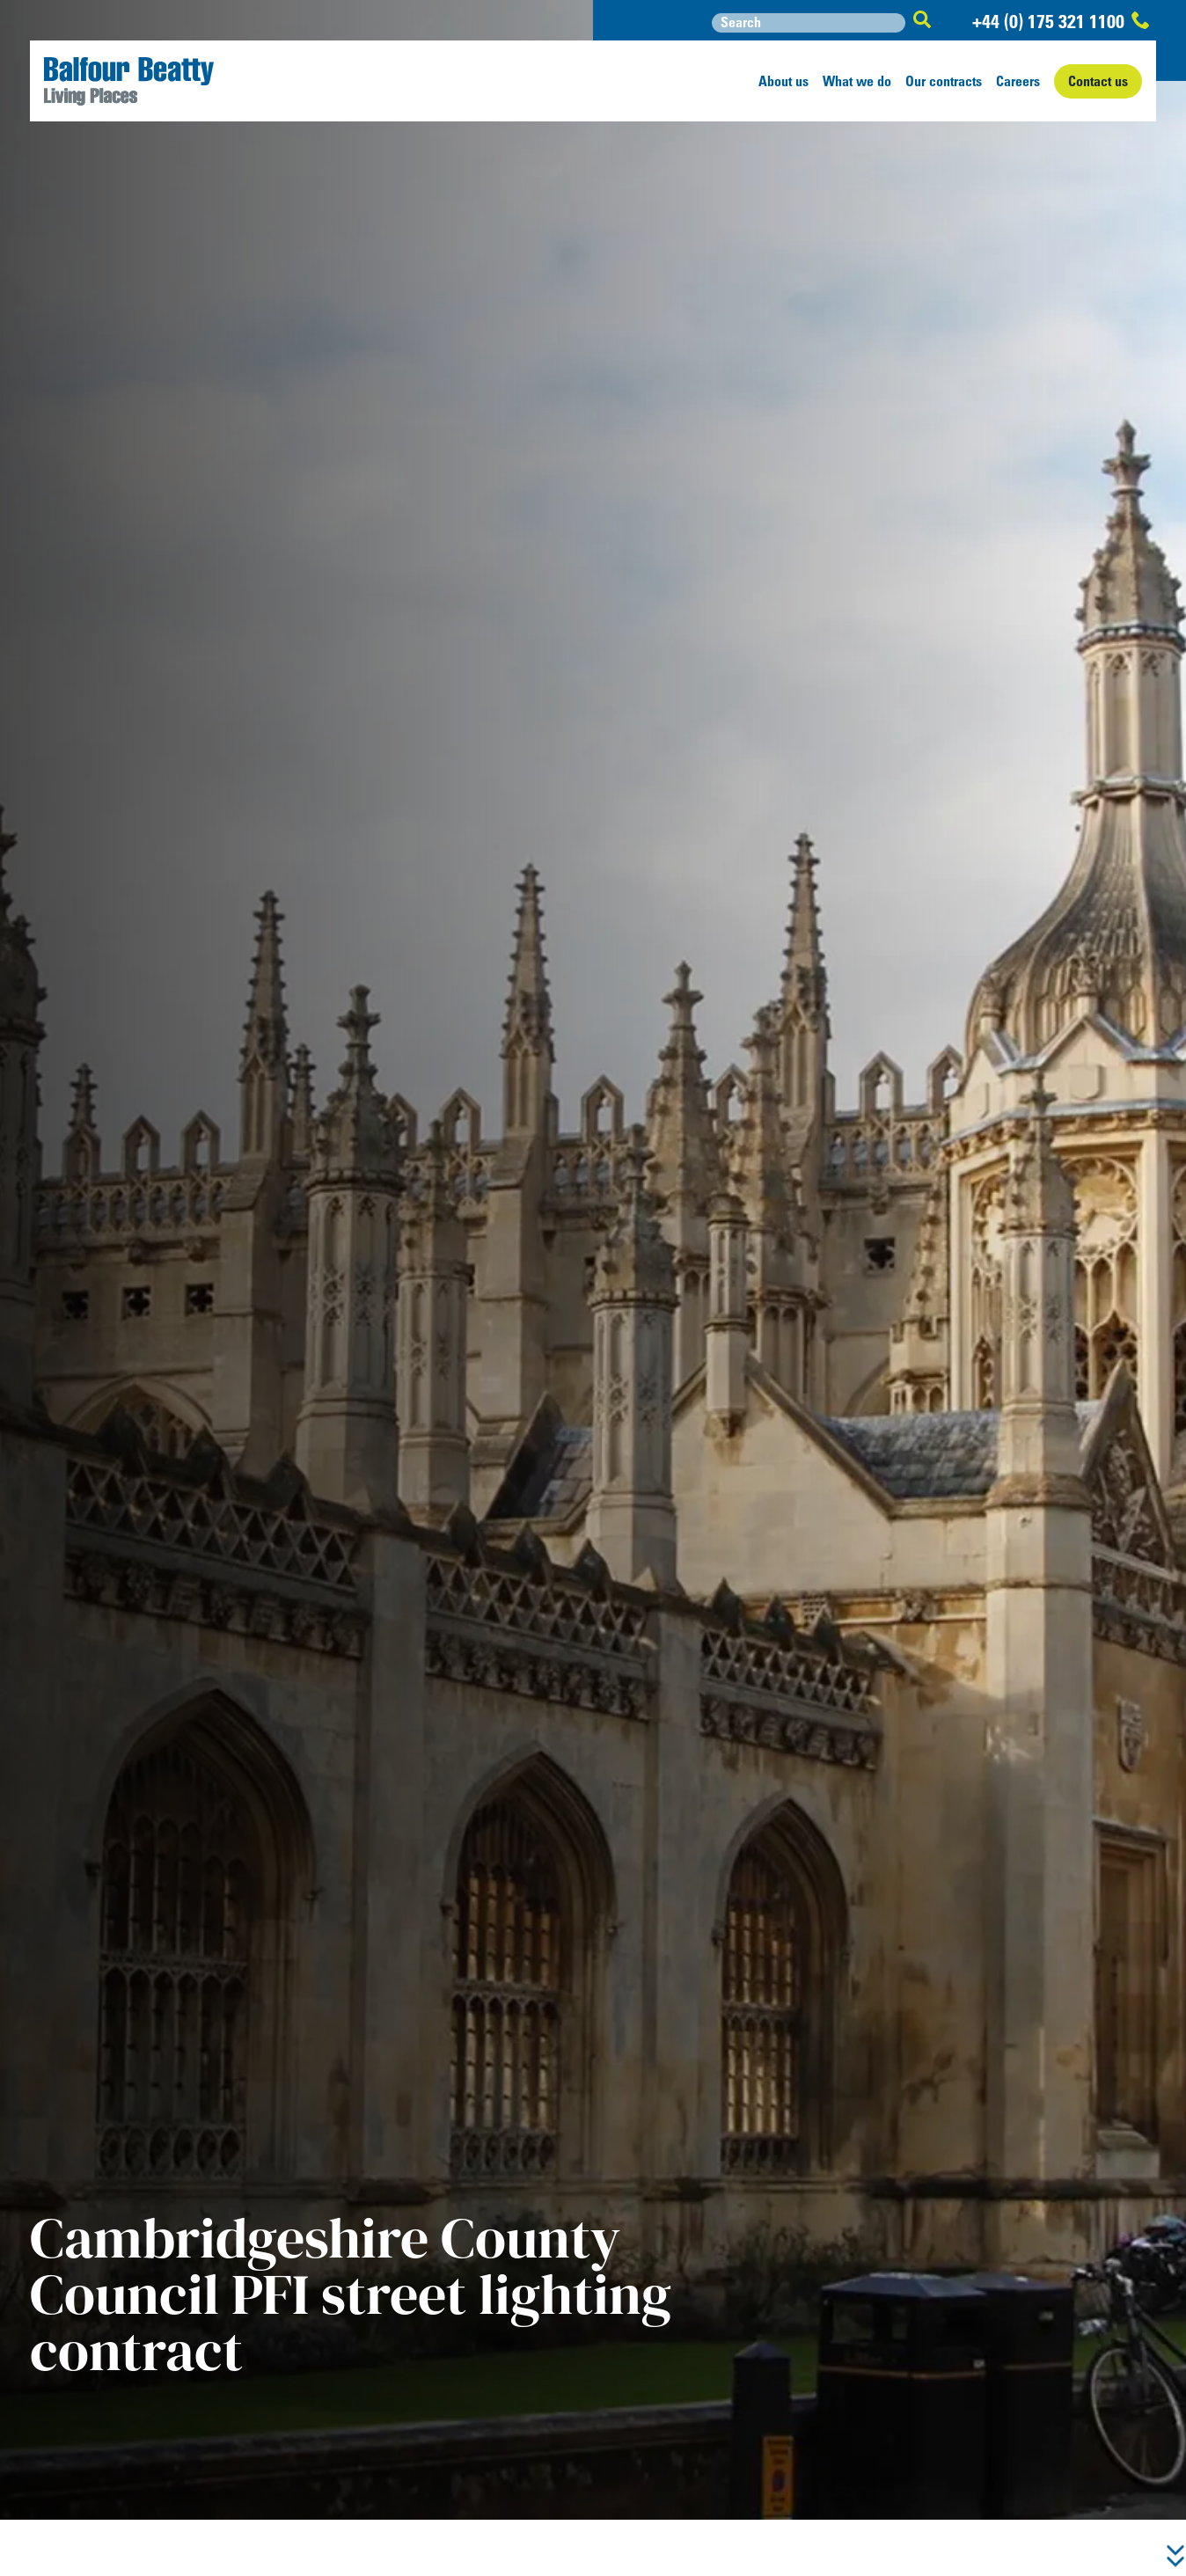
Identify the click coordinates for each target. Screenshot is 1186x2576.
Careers (1018, 81)
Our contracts (943, 81)
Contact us (1098, 81)
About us (783, 81)
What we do (857, 81)
